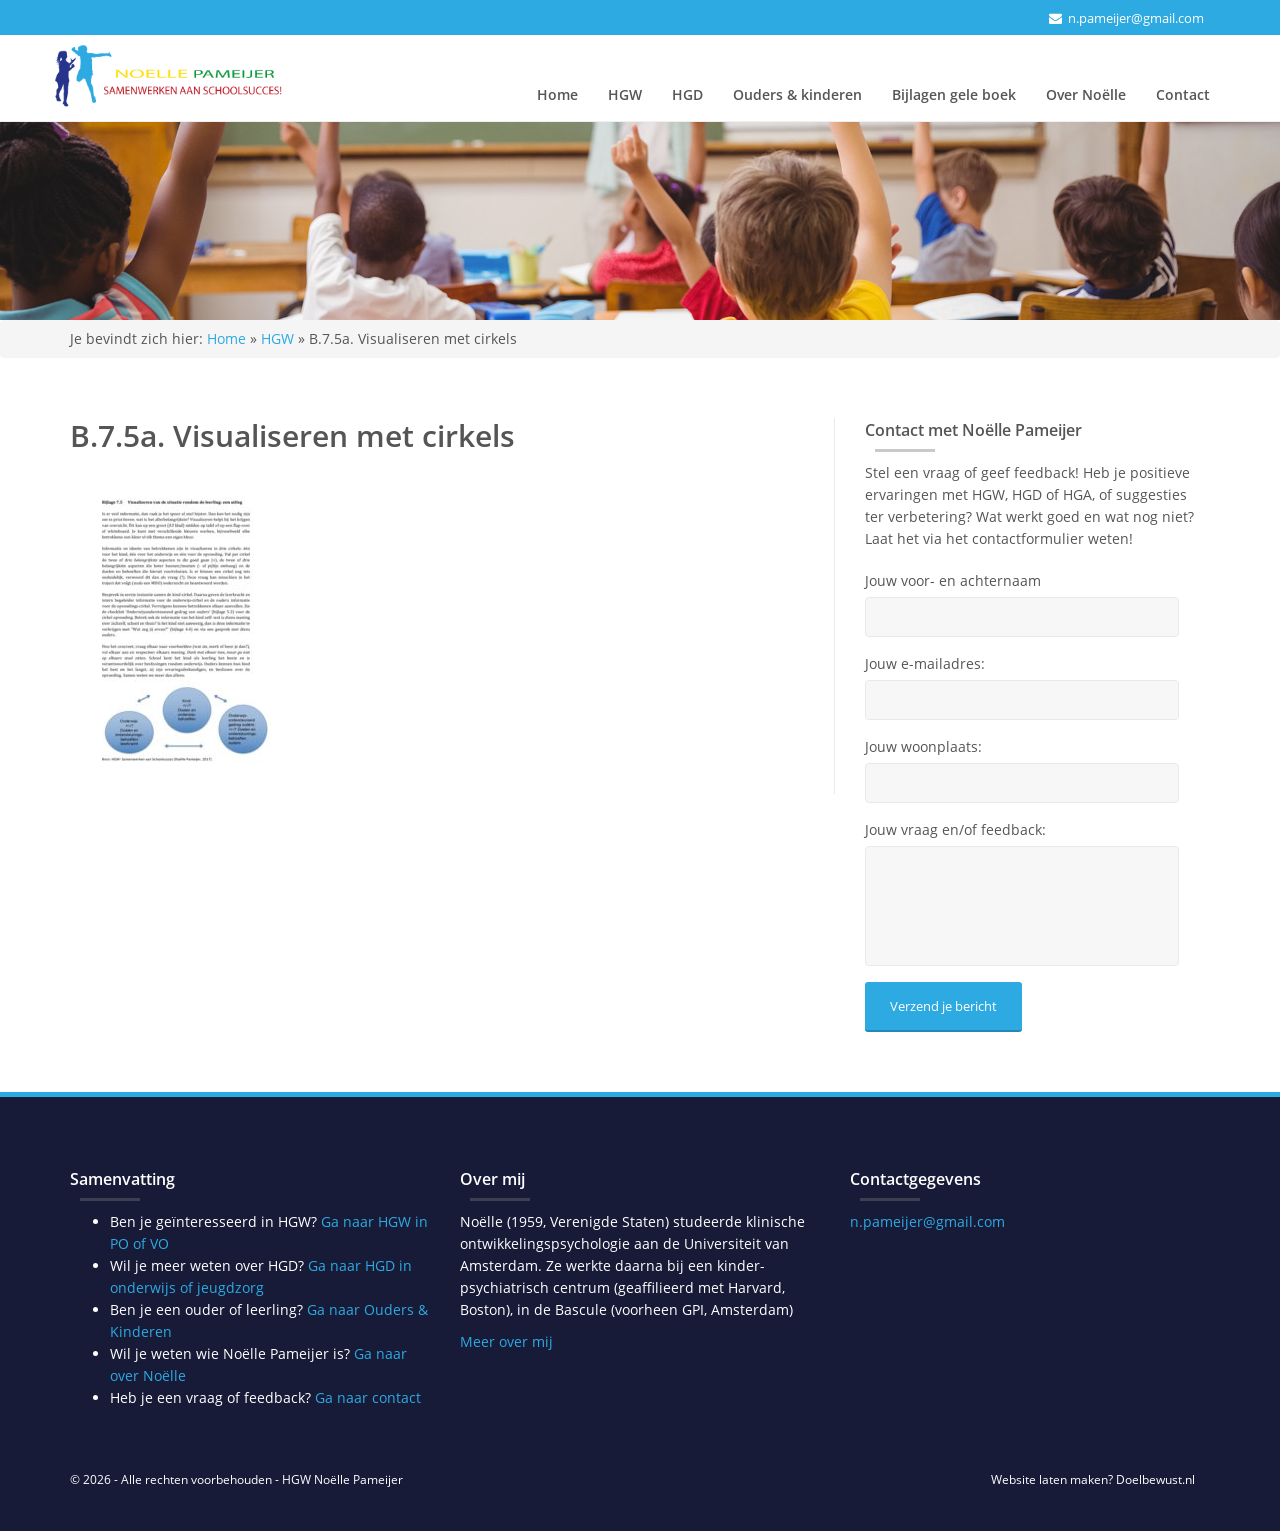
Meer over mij (506, 1341)
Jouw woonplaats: (923, 747)
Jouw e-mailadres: (925, 664)
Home (557, 94)
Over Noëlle (1086, 94)
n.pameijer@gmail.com (1136, 18)
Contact (1183, 94)
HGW (625, 94)
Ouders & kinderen (797, 94)
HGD (687, 94)
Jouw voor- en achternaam (953, 581)
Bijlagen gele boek (954, 94)
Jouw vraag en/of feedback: (955, 830)
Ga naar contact (368, 1397)
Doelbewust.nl (1155, 1479)
